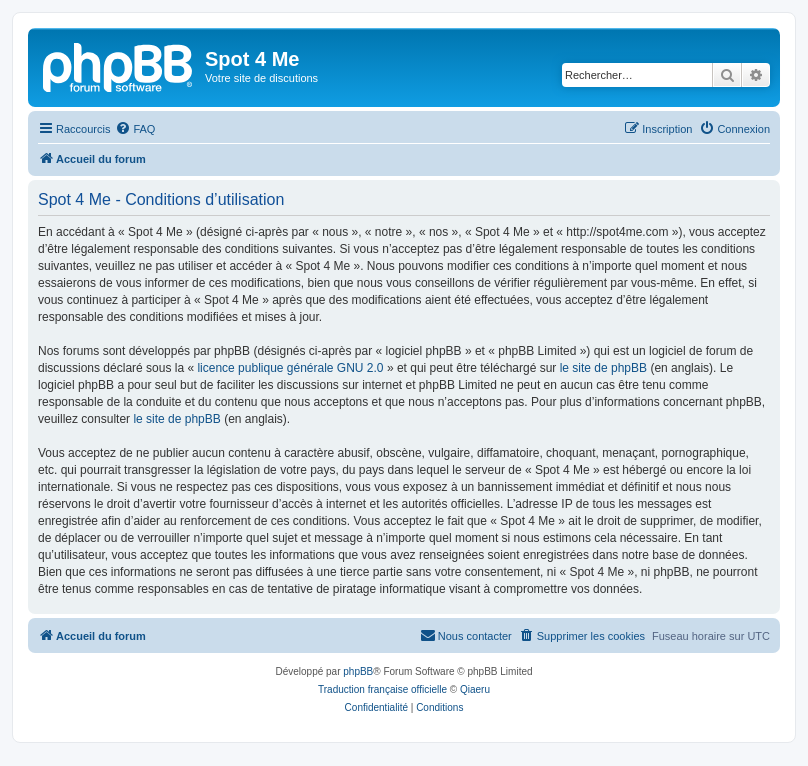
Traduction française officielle (382, 689)
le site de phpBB (603, 368)
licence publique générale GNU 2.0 (290, 368)
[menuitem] (135, 129)
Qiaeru (475, 689)
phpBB (358, 671)
